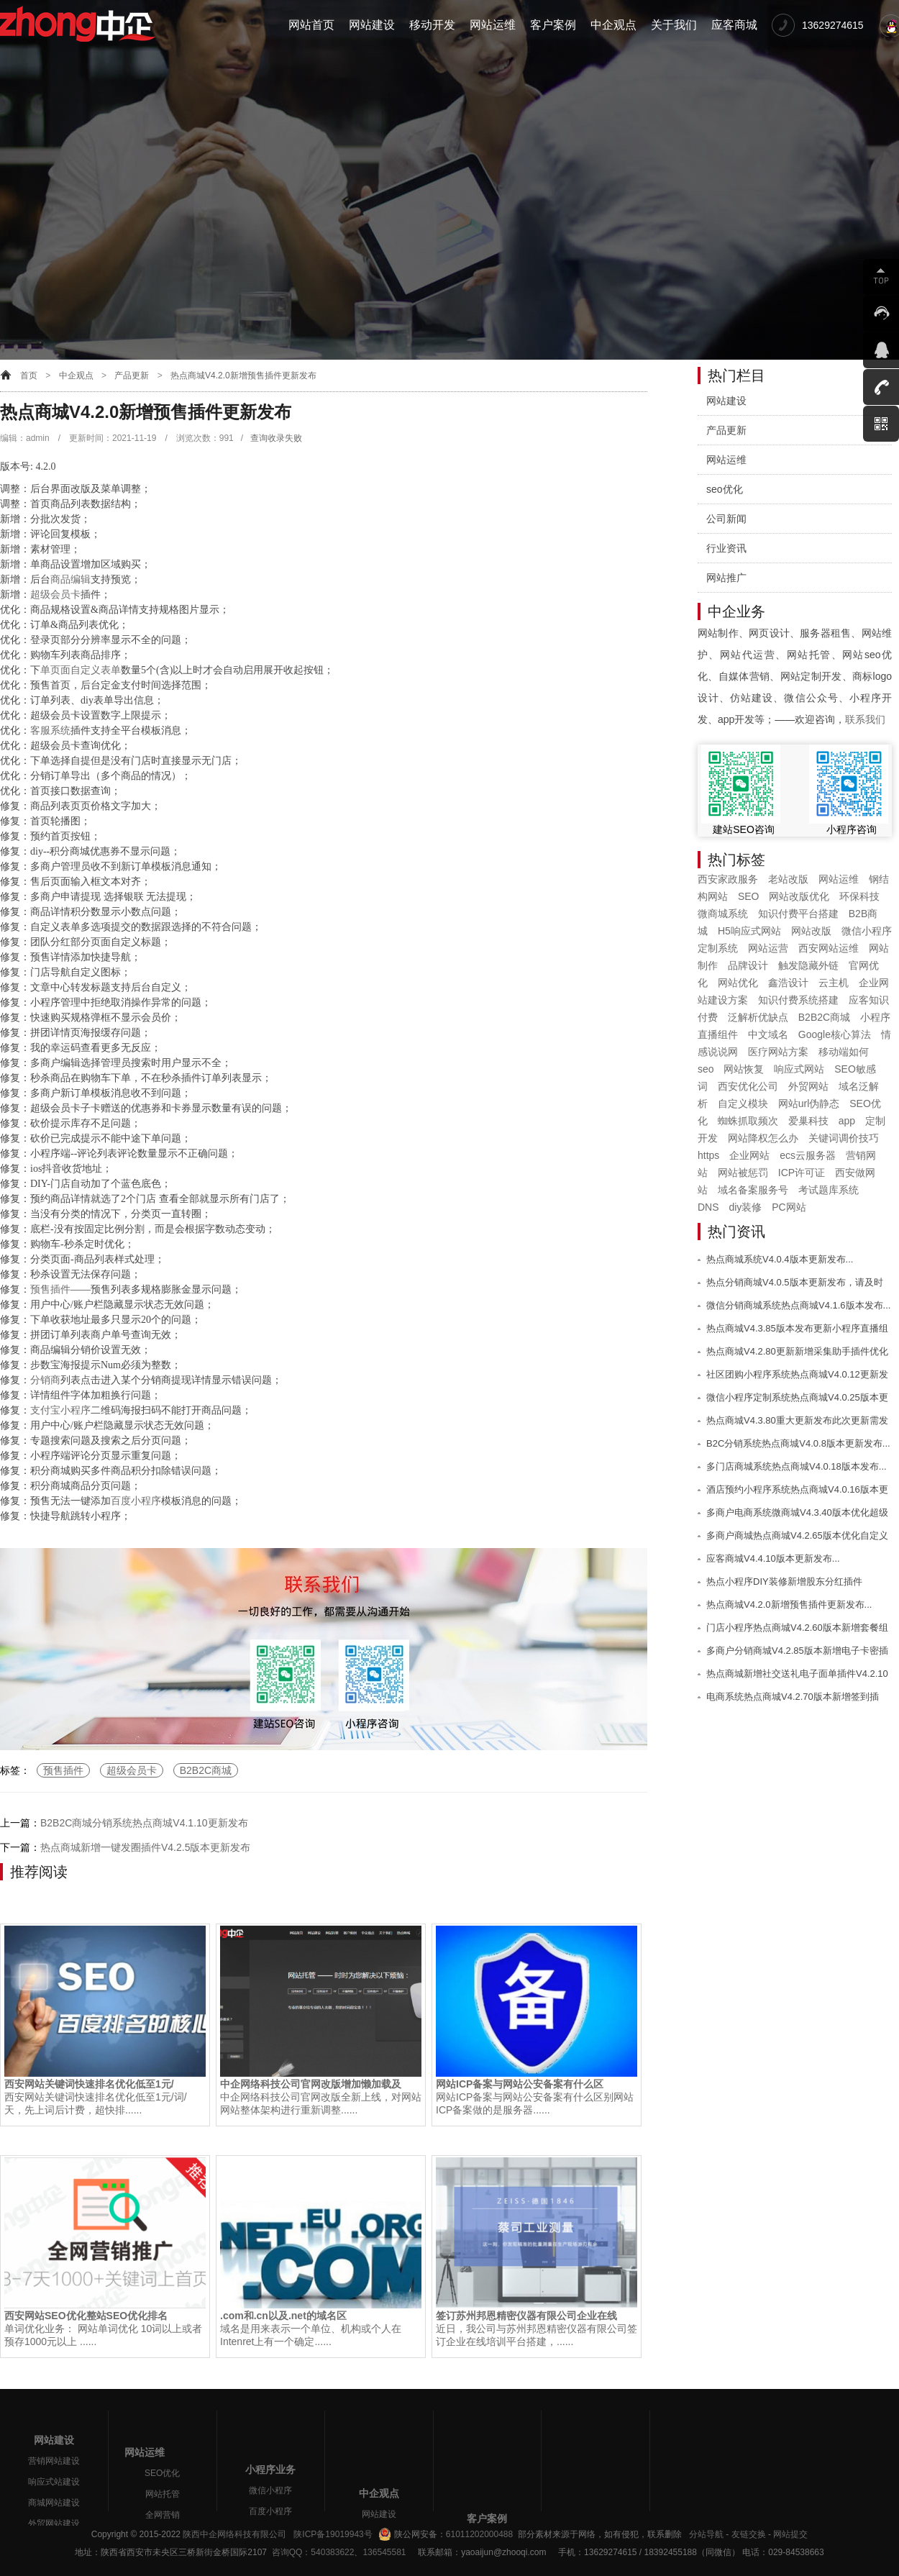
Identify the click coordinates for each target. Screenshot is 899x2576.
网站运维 (493, 25)
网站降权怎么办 (763, 1138)
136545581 (384, 2552)
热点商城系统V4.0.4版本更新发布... (779, 1259)
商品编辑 (70, 579)
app (847, 1121)
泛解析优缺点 (758, 1017)
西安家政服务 (728, 879)
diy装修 (745, 1207)
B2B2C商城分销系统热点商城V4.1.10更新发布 (144, 1823)
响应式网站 (799, 1069)
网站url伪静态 (809, 1103)
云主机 (833, 982)
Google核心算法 (834, 1034)
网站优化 (738, 982)
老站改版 (788, 879)
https (708, 1155)
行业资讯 (726, 548)
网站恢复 (744, 1069)
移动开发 (432, 25)
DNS (708, 1207)
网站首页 (311, 25)
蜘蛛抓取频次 (748, 1121)
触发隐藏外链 (808, 965)
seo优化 (724, 489)
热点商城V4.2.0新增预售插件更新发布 (243, 375)
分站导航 (706, 2534)
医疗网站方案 (778, 1051)
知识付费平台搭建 (798, 913)
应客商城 (734, 25)
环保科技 (859, 896)
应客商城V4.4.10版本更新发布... (773, 1558)
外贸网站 (808, 1086)
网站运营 (768, 948)
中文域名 (768, 1034)
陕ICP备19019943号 (332, 2534)
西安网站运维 (828, 948)
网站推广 (726, 577)
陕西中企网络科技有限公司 (234, 2534)
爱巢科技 (808, 1121)
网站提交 (790, 2534)
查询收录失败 (276, 438)
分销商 (45, 1380)
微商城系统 (723, 913)
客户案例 (553, 25)
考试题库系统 (828, 1190)
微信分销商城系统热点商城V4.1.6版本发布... (798, 1305)
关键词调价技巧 (843, 1138)
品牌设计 (748, 965)
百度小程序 (136, 1501)
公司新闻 (726, 518)
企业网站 (749, 1155)
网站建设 (372, 25)
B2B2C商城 (206, 1770)
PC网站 (789, 1207)
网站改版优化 (799, 896)
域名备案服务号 (753, 1190)
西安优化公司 (748, 1086)
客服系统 (50, 730)
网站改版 (811, 931)
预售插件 (50, 1289)
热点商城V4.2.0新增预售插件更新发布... (789, 1604)
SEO (748, 896)
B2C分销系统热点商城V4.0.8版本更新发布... (798, 1443)
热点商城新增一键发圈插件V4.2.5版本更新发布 (145, 1847)
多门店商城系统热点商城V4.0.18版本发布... (796, 1466)
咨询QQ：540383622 (310, 2552)
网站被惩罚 (743, 1172)
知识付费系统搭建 (798, 1000)
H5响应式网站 (749, 931)
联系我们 (865, 719)
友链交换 (748, 2534)
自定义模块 (743, 1103)
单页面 (55, 670)
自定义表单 (95, 670)
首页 (28, 375)
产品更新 (131, 375)
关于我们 (674, 25)
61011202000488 (479, 2534)
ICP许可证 (801, 1172)
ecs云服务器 (808, 1155)
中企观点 (613, 25)
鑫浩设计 (788, 982)
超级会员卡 (55, 594)
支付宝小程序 (60, 1410)
